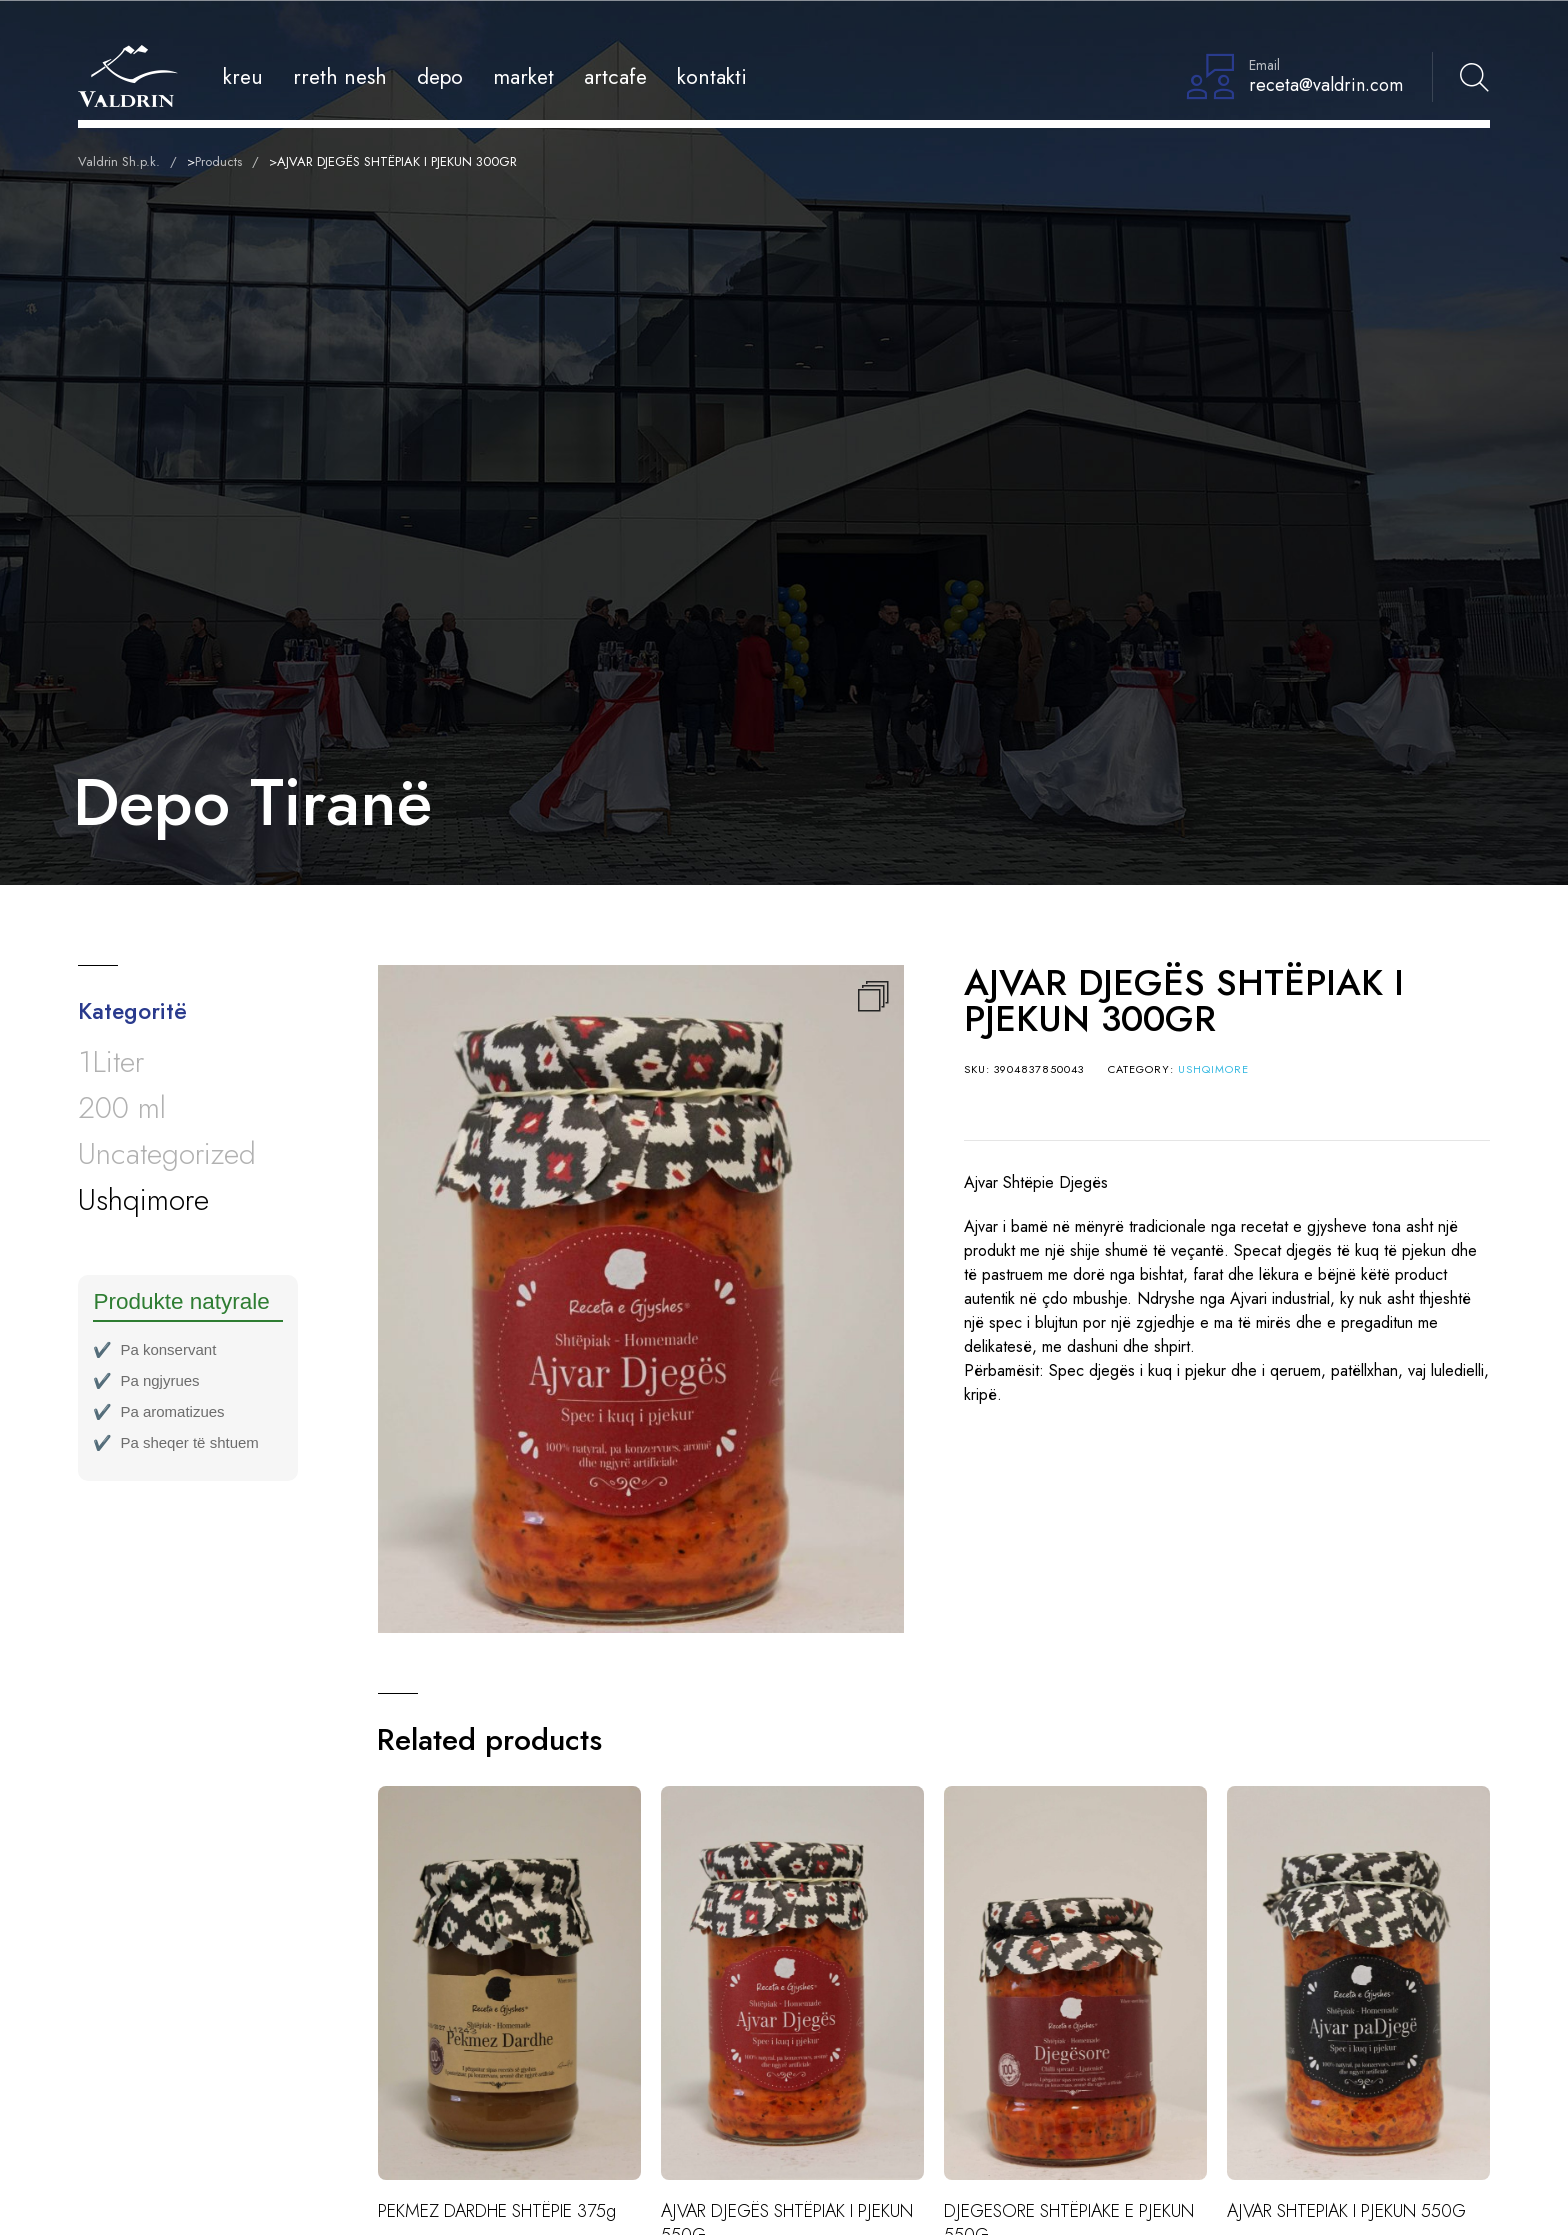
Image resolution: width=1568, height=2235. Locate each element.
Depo (440, 76)
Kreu (243, 76)
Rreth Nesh (340, 76)
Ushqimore (1213, 1069)
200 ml (122, 1107)
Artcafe (615, 76)
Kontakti (712, 76)
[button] (873, 996)
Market (523, 76)
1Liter (111, 1061)
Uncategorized (167, 1153)
